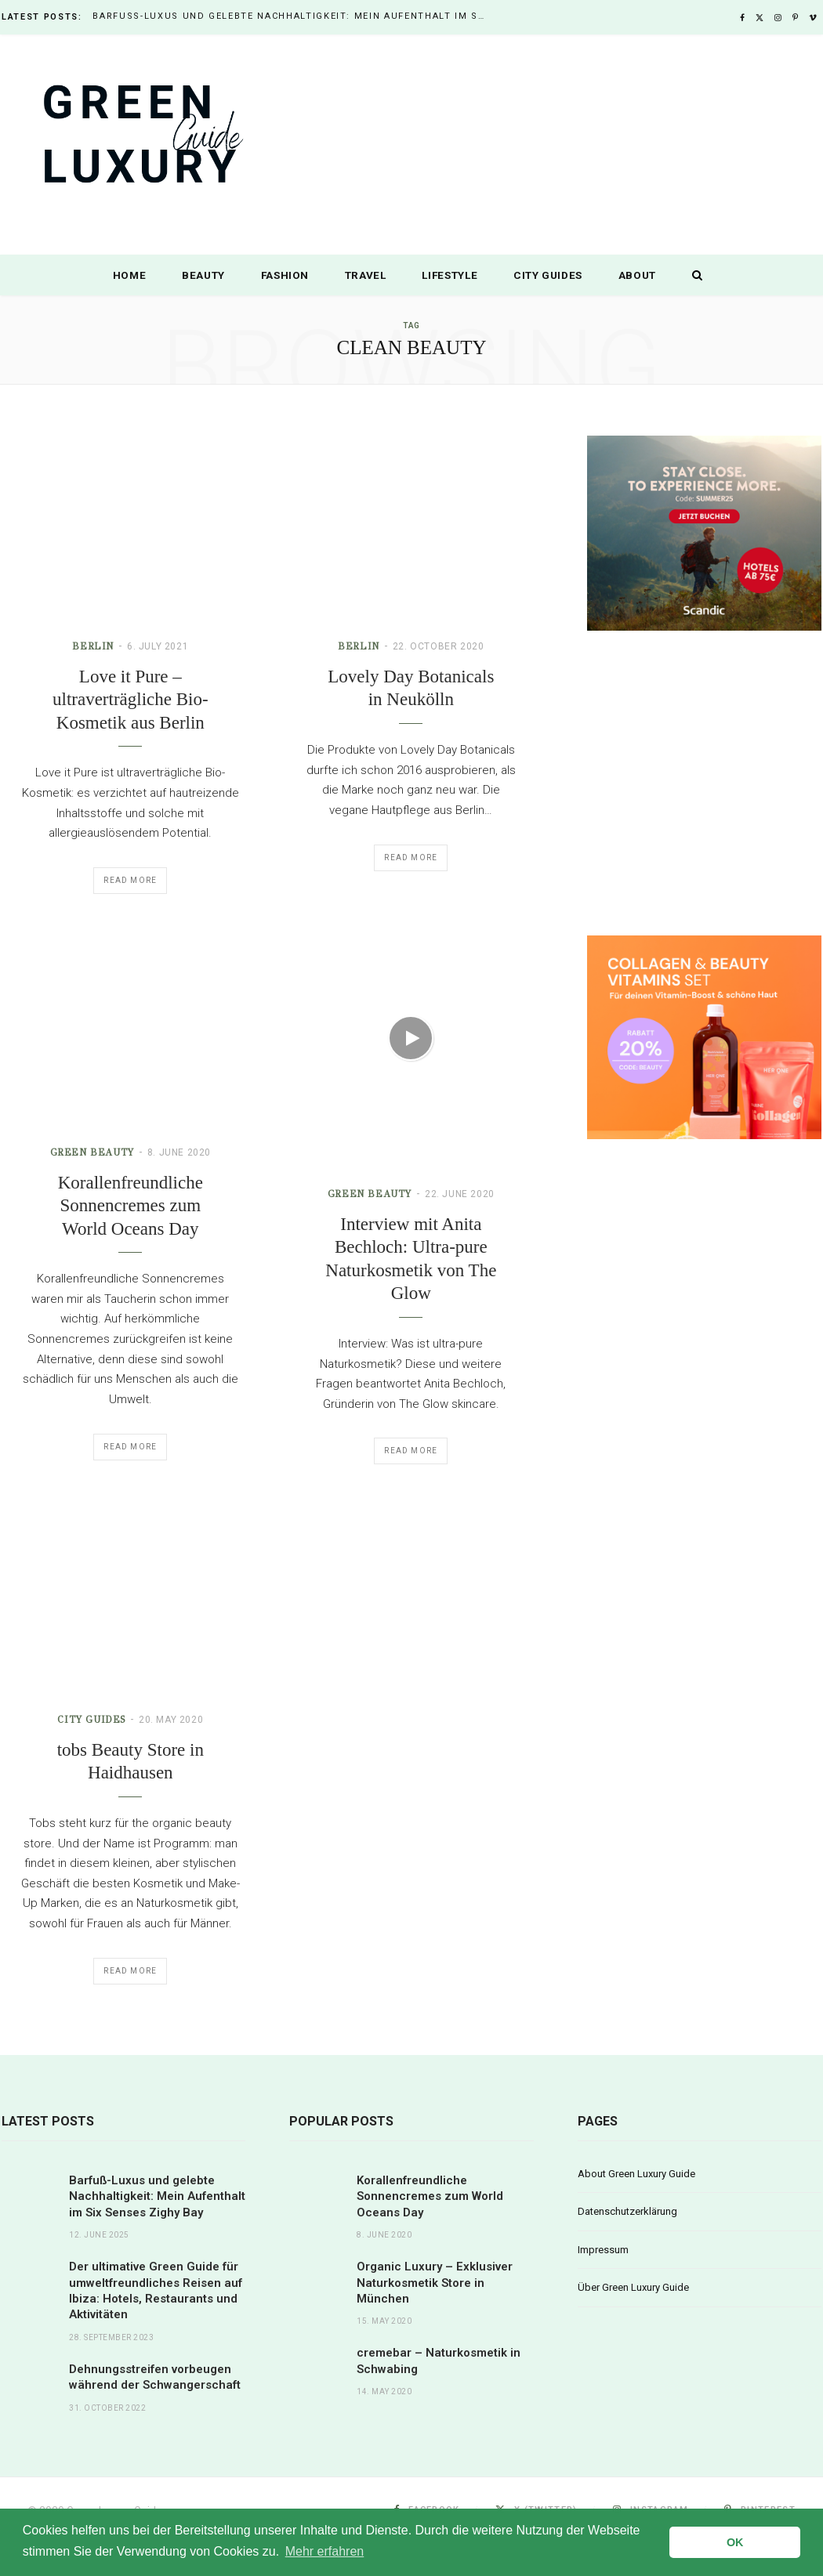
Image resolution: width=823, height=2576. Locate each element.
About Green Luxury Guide (636, 2174)
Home (130, 275)
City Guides (547, 275)
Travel (365, 275)
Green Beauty (369, 1193)
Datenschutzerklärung (627, 2211)
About (637, 275)
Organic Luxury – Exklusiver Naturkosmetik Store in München (435, 2282)
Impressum (603, 2250)
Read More (130, 880)
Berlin (93, 646)
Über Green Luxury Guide (633, 2287)
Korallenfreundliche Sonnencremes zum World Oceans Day (130, 1205)
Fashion (285, 275)
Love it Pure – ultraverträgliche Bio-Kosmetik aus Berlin (130, 700)
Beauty (203, 275)
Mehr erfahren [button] (324, 2551)
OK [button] (735, 2542)
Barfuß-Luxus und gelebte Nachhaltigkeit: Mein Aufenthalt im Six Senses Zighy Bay (292, 16)
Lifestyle (449, 275)
